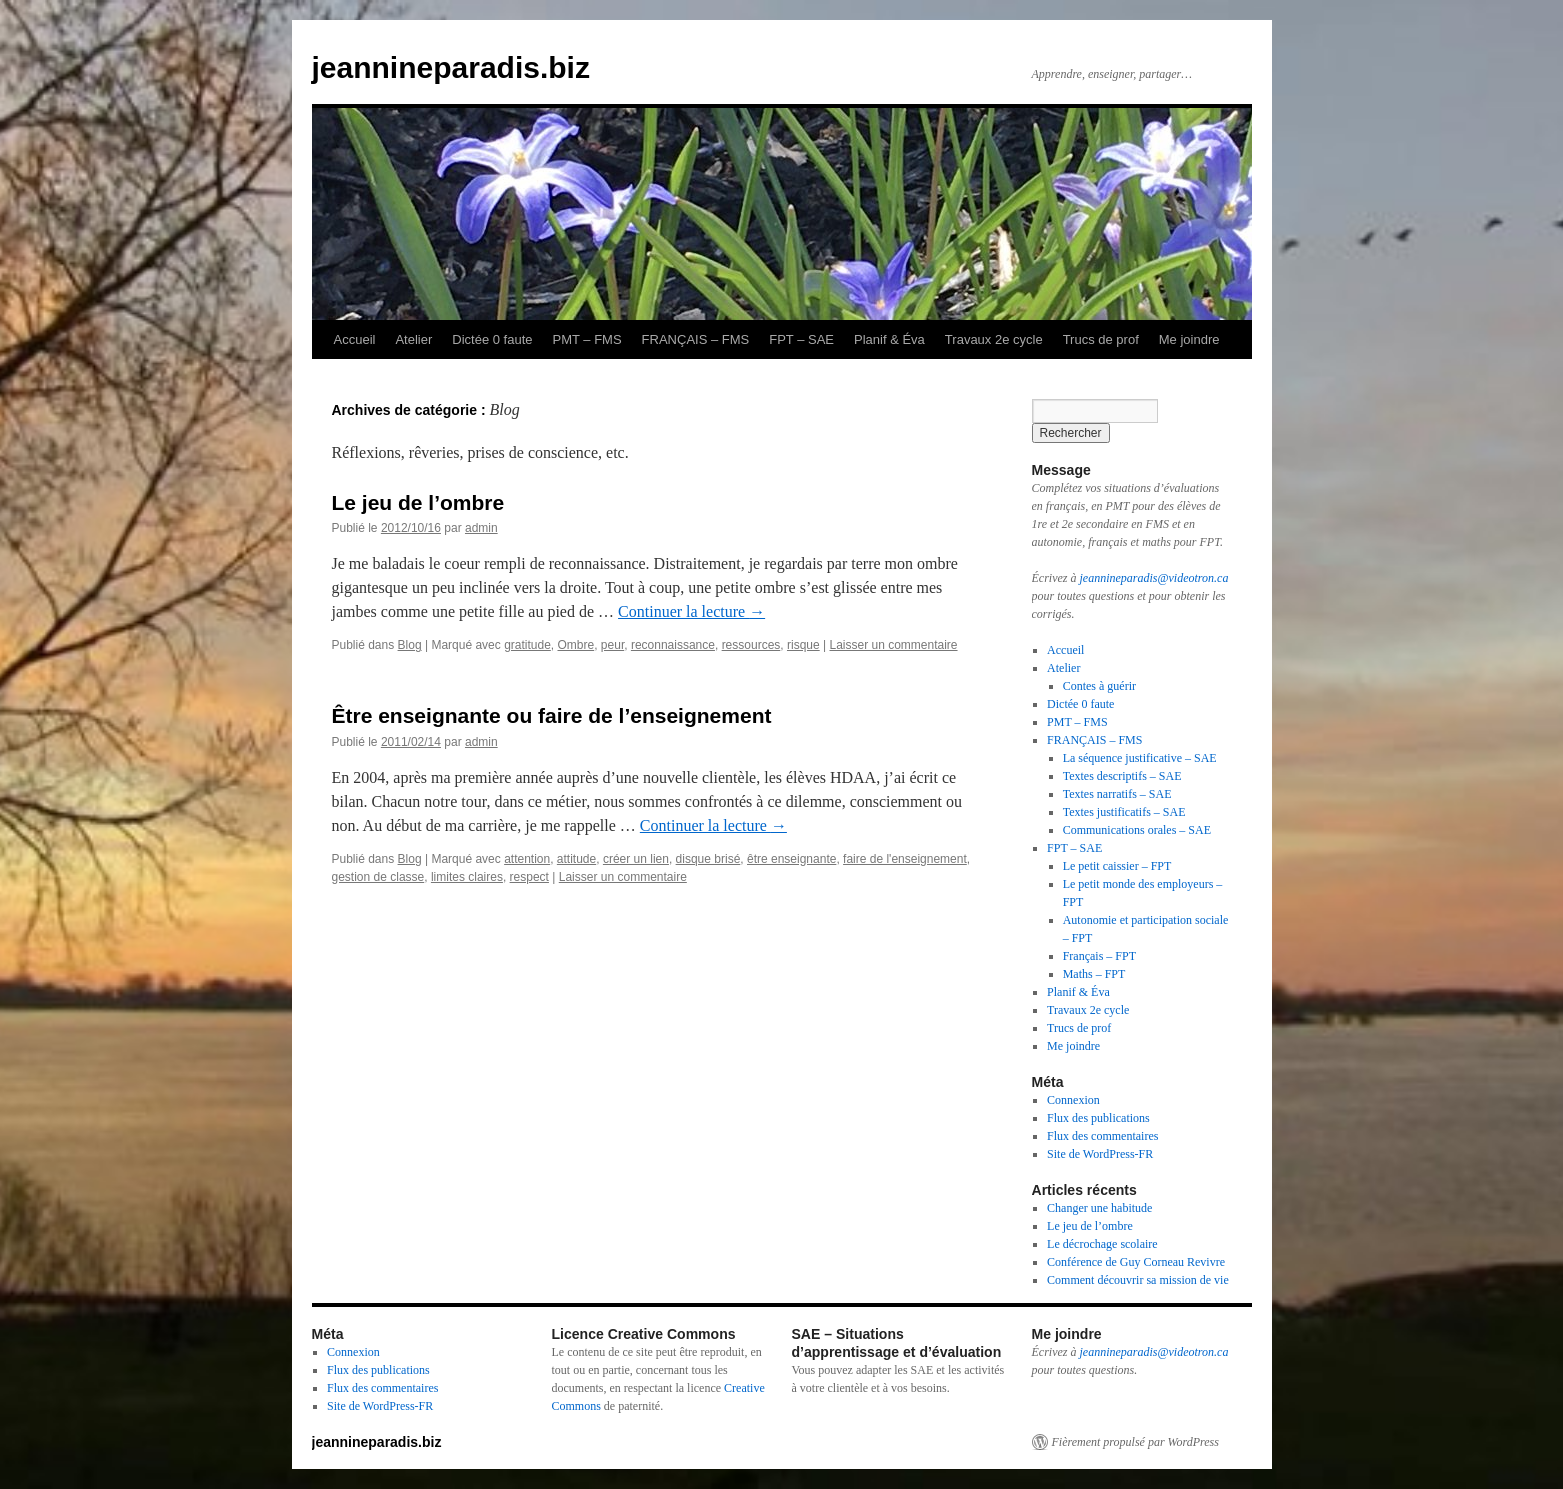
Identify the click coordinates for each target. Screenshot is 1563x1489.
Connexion (1073, 1100)
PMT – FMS (587, 339)
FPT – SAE (801, 339)
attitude (576, 859)
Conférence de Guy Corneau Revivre (1136, 1262)
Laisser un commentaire (893, 645)
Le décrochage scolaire (1102, 1244)
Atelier (413, 339)
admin (481, 528)
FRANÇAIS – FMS (696, 339)
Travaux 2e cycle (994, 339)
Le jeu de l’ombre (418, 502)
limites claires (467, 877)
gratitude (527, 645)
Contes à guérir (1099, 686)
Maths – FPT (1094, 974)
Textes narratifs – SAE (1117, 794)
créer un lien (636, 859)
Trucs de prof (1101, 339)
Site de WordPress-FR (1100, 1154)
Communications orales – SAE (1137, 830)
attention (527, 859)
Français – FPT (1099, 956)
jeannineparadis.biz (451, 67)
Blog (410, 645)
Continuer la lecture (691, 611)
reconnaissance (673, 645)
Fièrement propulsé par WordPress (1135, 1442)
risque (803, 645)
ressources (751, 645)
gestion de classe (378, 877)
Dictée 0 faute (492, 339)
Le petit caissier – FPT (1117, 866)
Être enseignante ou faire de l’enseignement (552, 715)
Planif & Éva (889, 339)
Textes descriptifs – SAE (1122, 776)
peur (612, 645)
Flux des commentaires (1102, 1136)
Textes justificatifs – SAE (1124, 812)
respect (529, 877)
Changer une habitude (1099, 1208)
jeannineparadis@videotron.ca (1153, 578)
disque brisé (708, 859)
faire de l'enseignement (905, 859)
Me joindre (1189, 339)
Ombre (576, 645)
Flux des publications (1098, 1118)
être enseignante (791, 859)
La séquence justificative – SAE (1140, 758)
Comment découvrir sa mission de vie (1138, 1280)
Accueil (355, 339)
